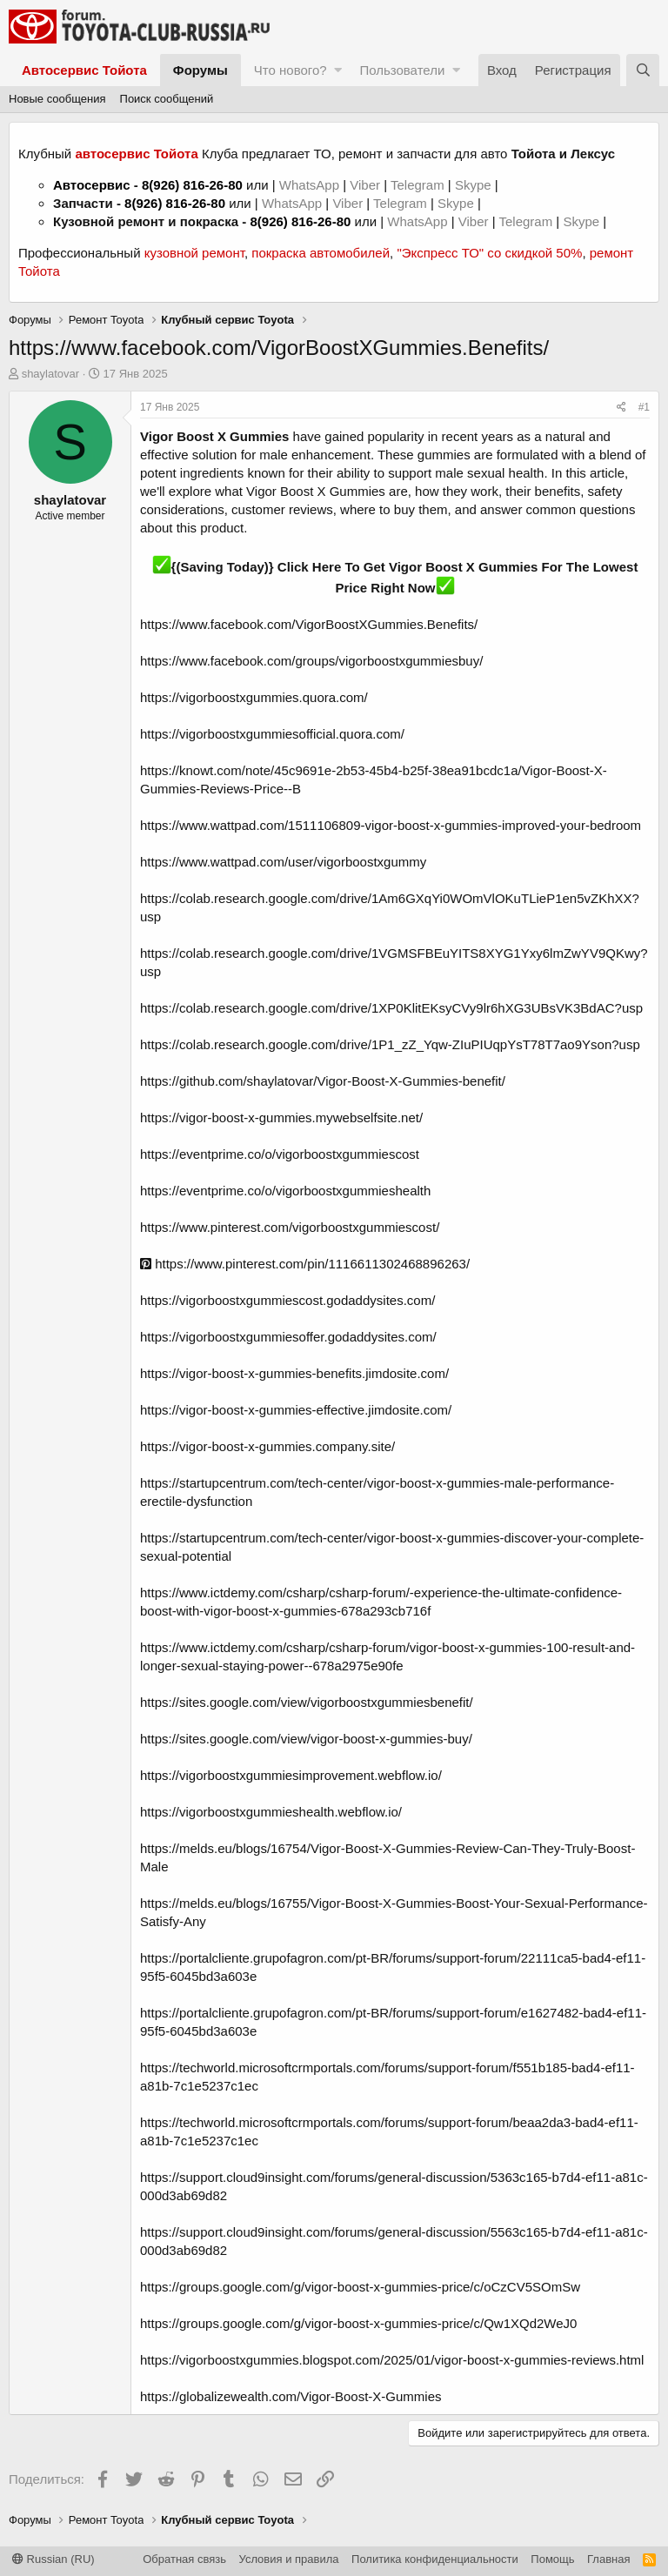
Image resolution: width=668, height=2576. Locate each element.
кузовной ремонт (194, 252)
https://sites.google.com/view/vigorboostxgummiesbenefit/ (306, 1702)
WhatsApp (311, 184)
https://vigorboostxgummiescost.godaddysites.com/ (287, 1300)
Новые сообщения (57, 98)
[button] (338, 70)
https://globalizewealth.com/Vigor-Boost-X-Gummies (291, 2396)
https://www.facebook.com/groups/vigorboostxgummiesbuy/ (311, 660)
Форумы (200, 70)
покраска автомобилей (320, 252)
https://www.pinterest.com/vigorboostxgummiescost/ (289, 1227)
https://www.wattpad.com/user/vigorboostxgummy (283, 861)
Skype (475, 184)
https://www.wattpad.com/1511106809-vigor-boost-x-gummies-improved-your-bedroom (390, 825)
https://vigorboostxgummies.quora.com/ (254, 697)
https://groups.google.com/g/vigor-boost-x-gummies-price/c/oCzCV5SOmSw (360, 2286)
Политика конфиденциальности (434, 2559)
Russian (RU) (53, 2559)
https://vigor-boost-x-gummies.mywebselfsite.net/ (281, 1117)
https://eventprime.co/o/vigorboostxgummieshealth (285, 1190)
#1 (644, 407)
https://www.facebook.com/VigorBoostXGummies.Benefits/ (309, 624)
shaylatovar (50, 373)
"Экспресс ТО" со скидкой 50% (489, 252)
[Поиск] (642, 70)
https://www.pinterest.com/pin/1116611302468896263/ (305, 1263)
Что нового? (290, 70)
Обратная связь (184, 2559)
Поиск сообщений (167, 98)
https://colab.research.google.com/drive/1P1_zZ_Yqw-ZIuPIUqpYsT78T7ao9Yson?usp (390, 1044)
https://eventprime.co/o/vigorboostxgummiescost (279, 1154)
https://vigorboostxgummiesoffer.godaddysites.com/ (288, 1336)
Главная (608, 2559)
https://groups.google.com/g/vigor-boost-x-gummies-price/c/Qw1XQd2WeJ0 (358, 2323)
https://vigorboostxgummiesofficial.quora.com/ (272, 733)
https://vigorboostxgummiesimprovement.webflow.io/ (291, 1775)
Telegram (419, 184)
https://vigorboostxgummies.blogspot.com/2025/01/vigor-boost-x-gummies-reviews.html (392, 2359)
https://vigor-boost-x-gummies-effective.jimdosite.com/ (295, 1409)
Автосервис (91, 184)
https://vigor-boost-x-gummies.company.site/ (267, 1446)
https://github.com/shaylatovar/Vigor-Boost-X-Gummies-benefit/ (322, 1081)
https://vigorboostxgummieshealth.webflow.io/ (271, 1811)
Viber (365, 184)
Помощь (552, 2559)
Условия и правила (289, 2559)
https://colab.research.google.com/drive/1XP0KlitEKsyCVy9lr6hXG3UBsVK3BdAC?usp (391, 1007)
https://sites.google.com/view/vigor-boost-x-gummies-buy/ (306, 1738)
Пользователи (401, 70)
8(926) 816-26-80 (192, 184)
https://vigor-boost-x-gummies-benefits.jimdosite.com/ (294, 1373)
